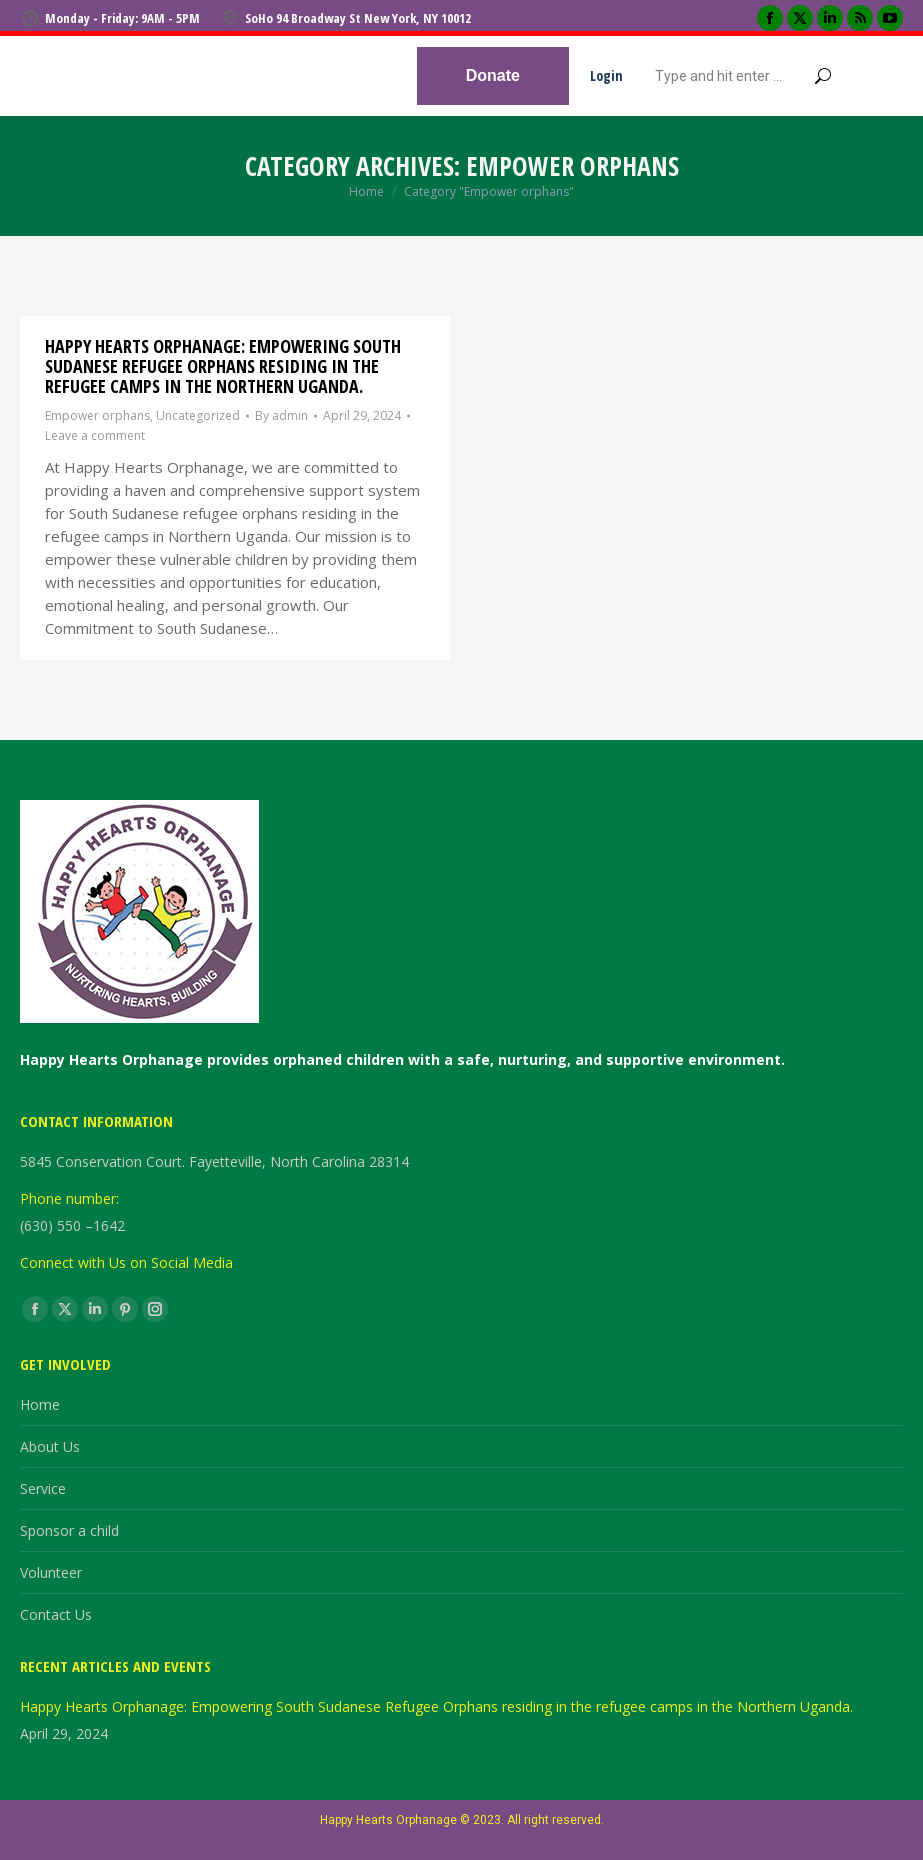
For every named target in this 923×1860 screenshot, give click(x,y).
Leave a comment (95, 435)
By (281, 415)
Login (606, 76)
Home (40, 1404)
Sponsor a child (69, 1530)
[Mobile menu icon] (883, 76)
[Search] (743, 76)
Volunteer (51, 1572)
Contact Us (56, 1614)
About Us (50, 1446)
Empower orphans (97, 415)
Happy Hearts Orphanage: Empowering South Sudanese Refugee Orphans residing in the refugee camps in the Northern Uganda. (223, 366)
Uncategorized (198, 415)
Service (43, 1488)
